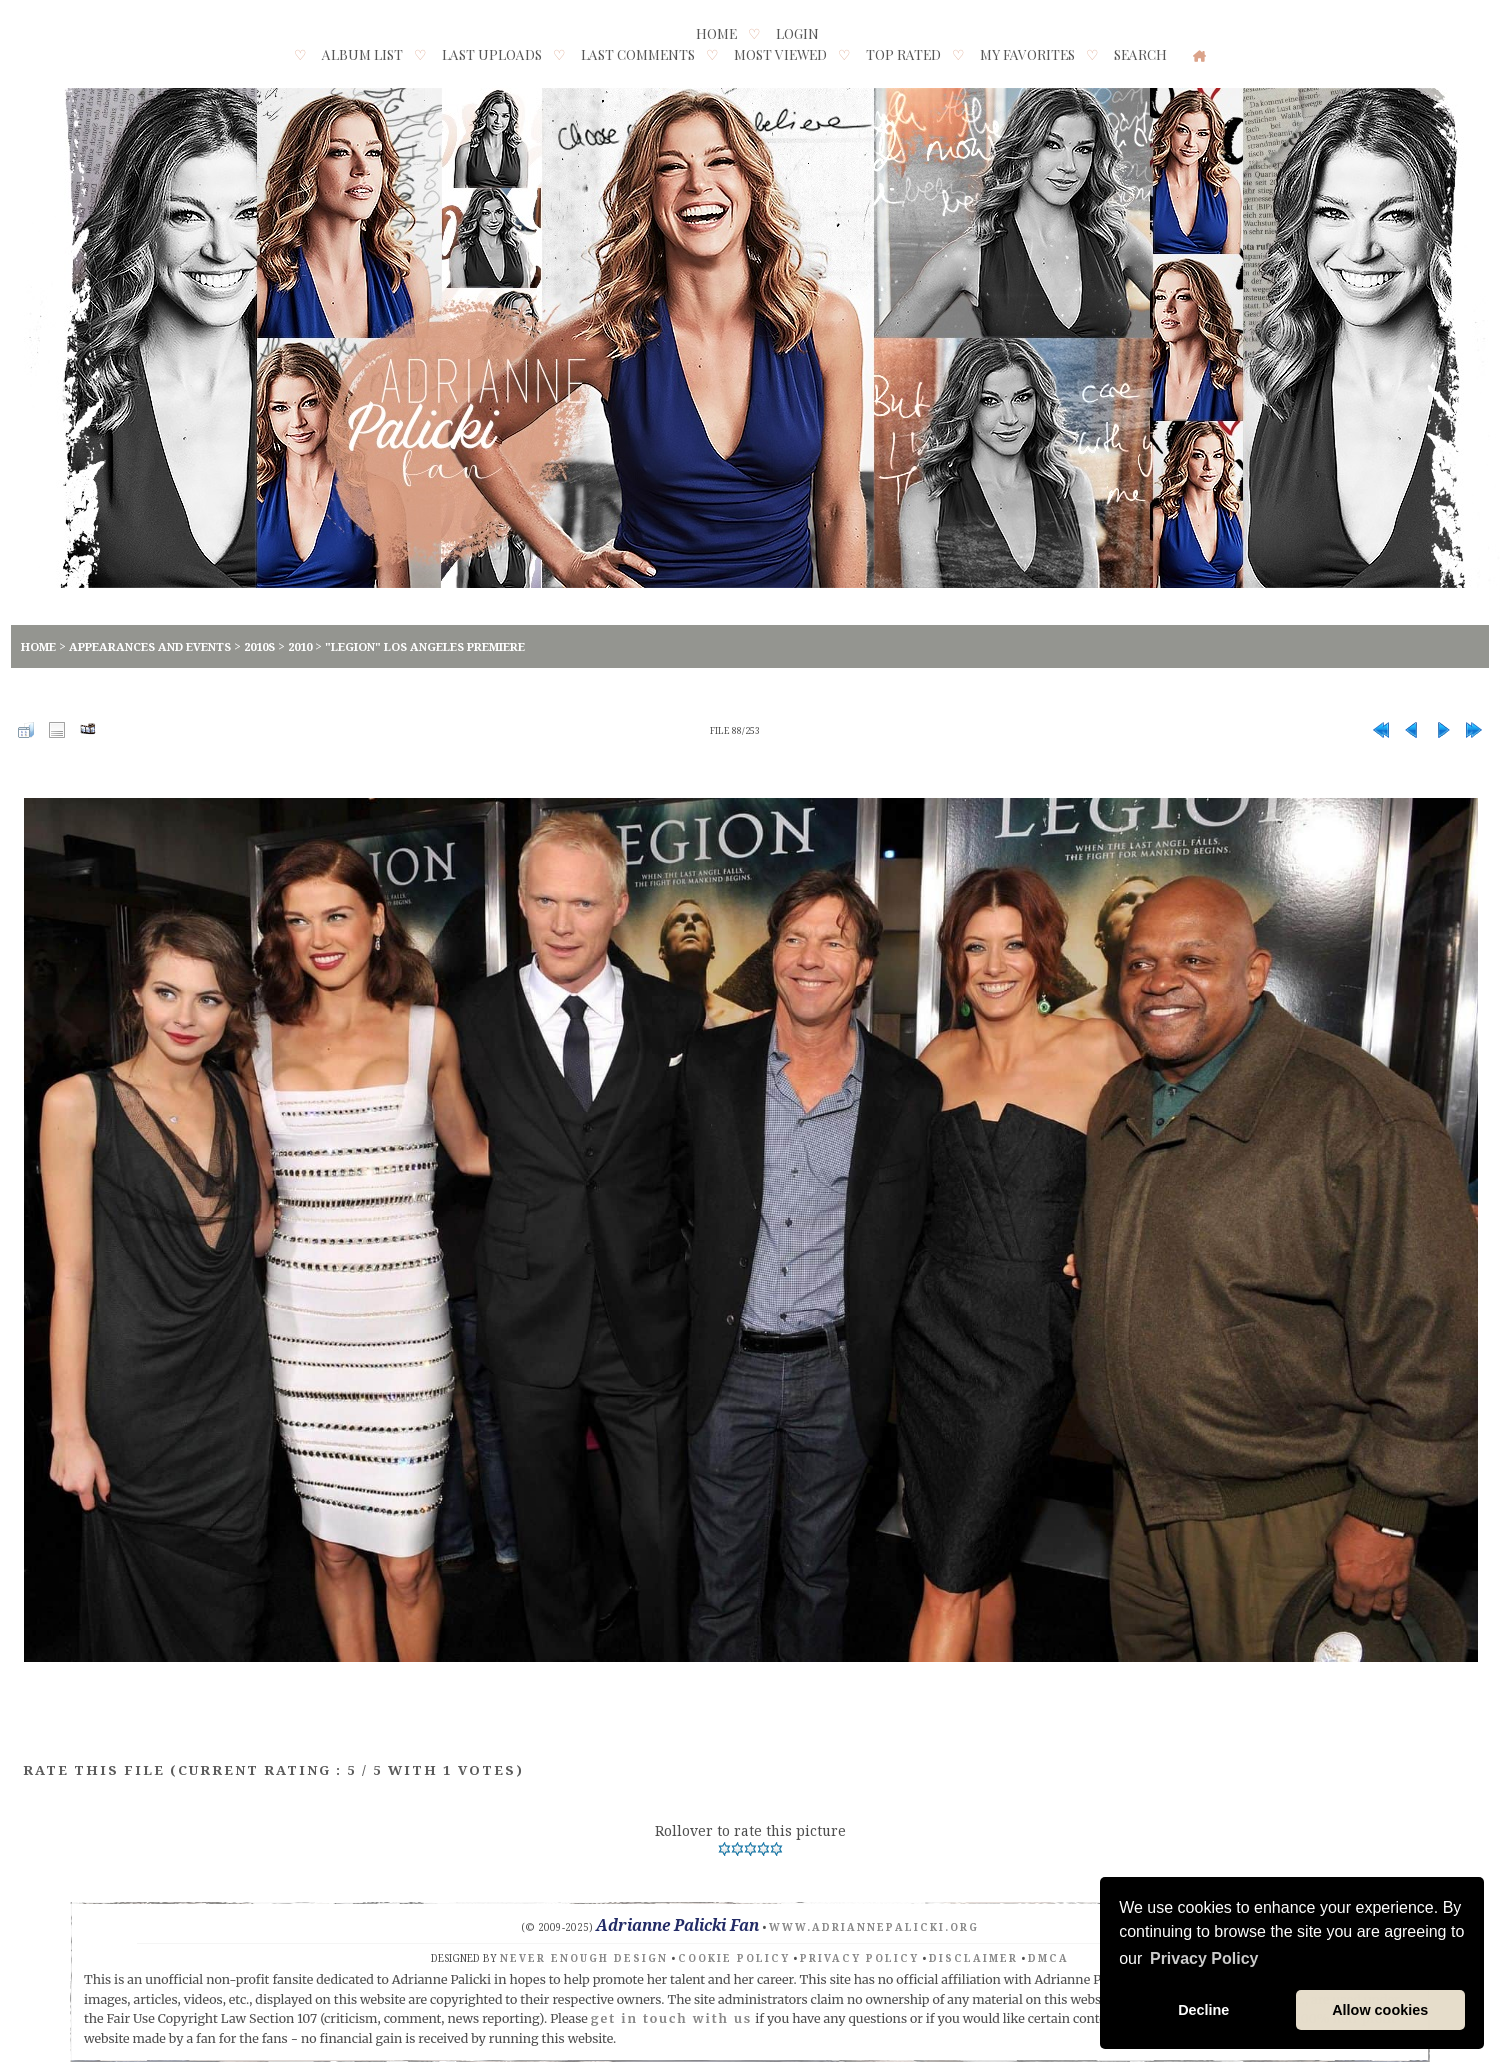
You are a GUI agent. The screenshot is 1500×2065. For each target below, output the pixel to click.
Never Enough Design (584, 1958)
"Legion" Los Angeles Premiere (425, 646)
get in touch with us (672, 2018)
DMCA (1048, 1958)
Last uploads (492, 54)
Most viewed (780, 54)
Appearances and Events (150, 646)
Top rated (903, 54)
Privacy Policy (859, 1958)
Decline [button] (1203, 2010)
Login (797, 33)
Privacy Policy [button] (1204, 1958)
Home (716, 33)
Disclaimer (973, 1958)
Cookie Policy (734, 1958)
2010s (259, 646)
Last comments (638, 54)
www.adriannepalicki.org (874, 1927)
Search (1140, 54)
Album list (362, 54)
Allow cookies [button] (1380, 2010)
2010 (300, 646)
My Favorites (1027, 54)
